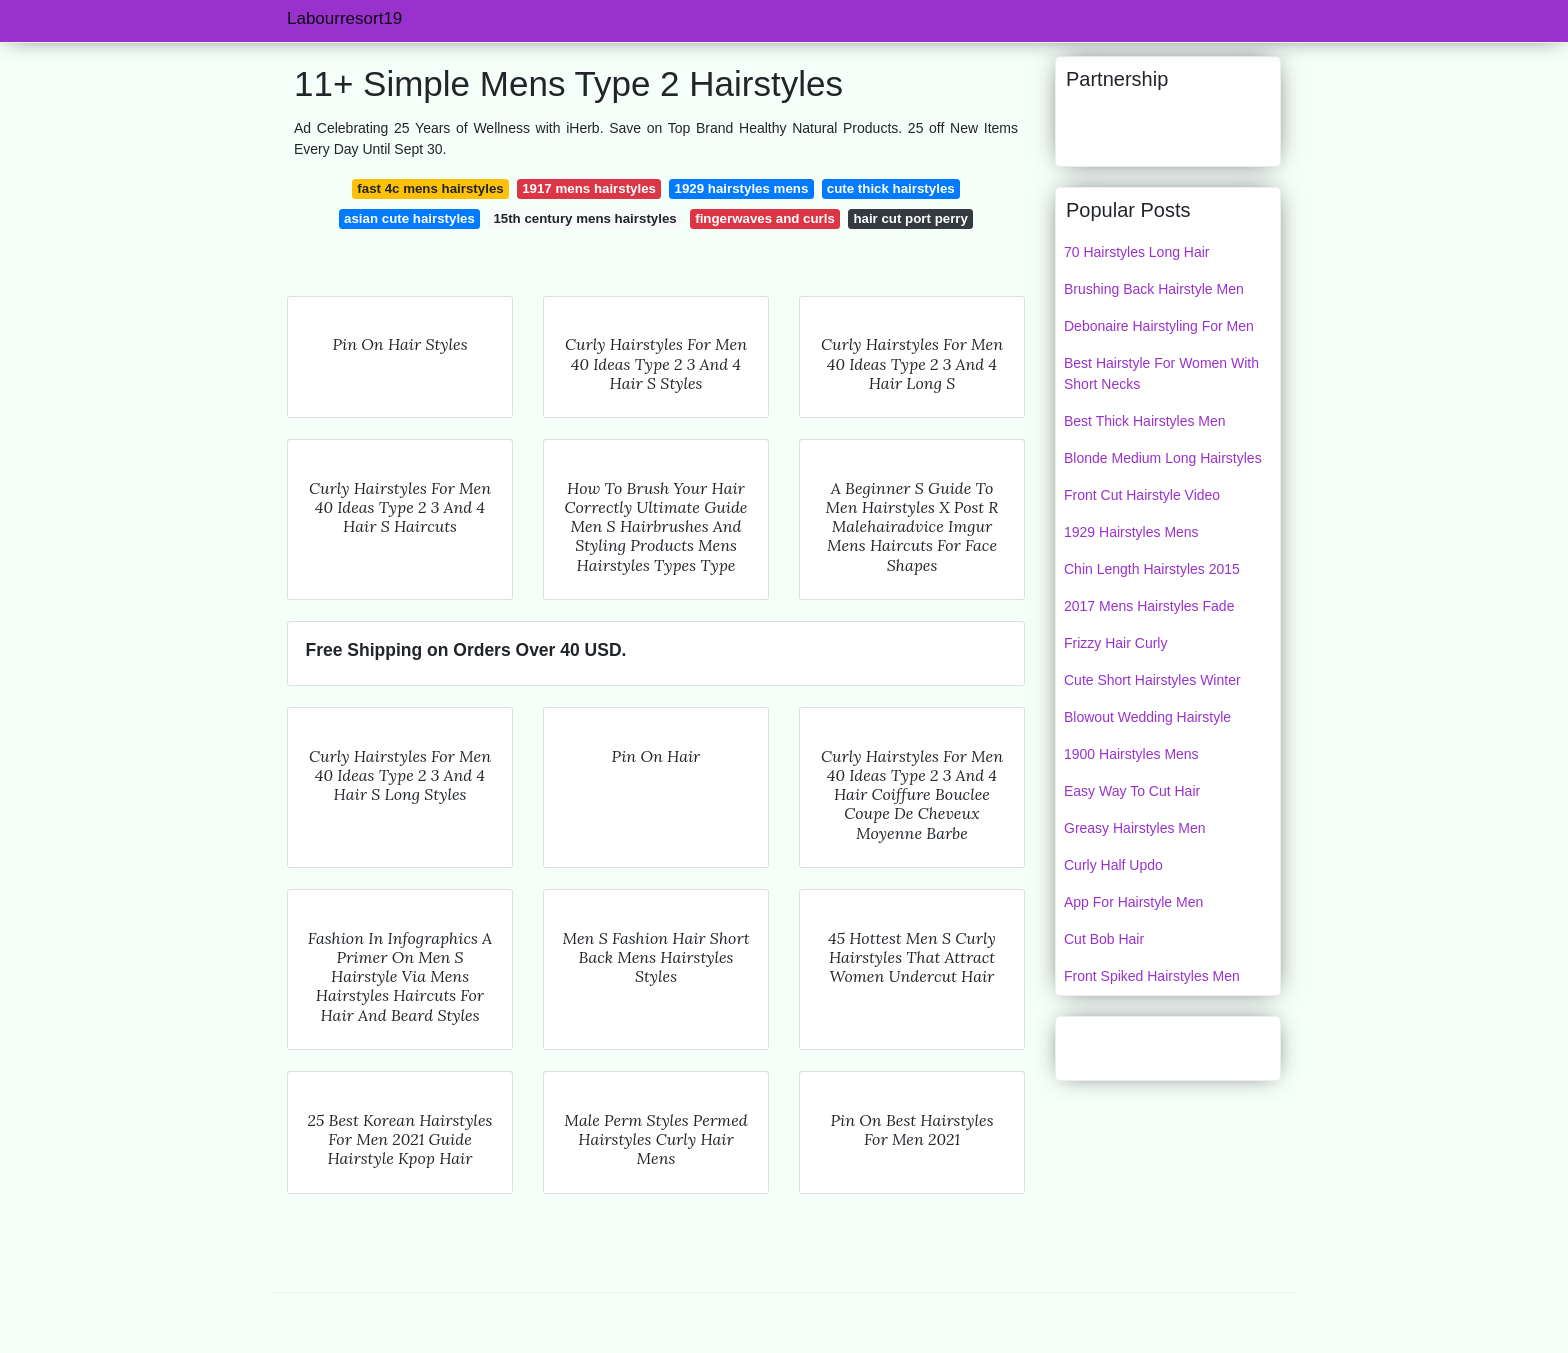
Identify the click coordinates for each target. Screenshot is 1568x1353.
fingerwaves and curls (765, 218)
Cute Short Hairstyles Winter (1152, 680)
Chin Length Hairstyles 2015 (1152, 569)
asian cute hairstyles (409, 218)
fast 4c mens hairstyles (430, 188)
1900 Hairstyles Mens (1131, 754)
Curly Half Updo (1113, 865)
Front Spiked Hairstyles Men (1152, 976)
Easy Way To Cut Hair (1132, 791)
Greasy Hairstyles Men (1135, 828)
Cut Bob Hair (1104, 939)
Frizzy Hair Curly (1115, 643)
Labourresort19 (344, 18)
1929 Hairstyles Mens (1131, 532)
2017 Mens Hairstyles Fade (1149, 606)
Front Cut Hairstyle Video (1142, 495)
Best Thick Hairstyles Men (1145, 421)
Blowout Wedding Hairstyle (1147, 717)
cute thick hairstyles (891, 188)
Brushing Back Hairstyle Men (1154, 289)
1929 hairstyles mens (742, 188)
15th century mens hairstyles (584, 218)
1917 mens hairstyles (589, 188)
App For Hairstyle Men (1133, 902)
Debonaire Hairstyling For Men (1159, 326)
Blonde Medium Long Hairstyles (1163, 458)
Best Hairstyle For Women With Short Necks (1161, 373)
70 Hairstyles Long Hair (1137, 252)
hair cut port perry (910, 218)
